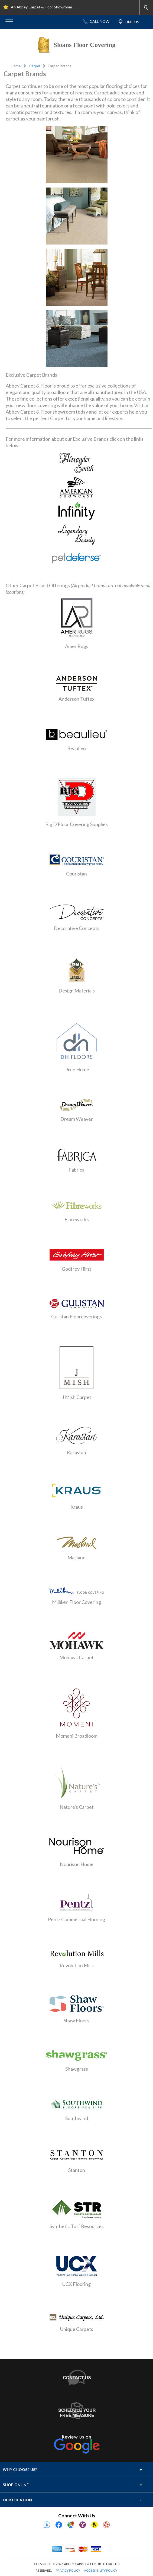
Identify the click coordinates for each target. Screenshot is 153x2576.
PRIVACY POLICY (68, 2570)
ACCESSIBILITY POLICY (100, 2570)
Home (16, 66)
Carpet (35, 66)
